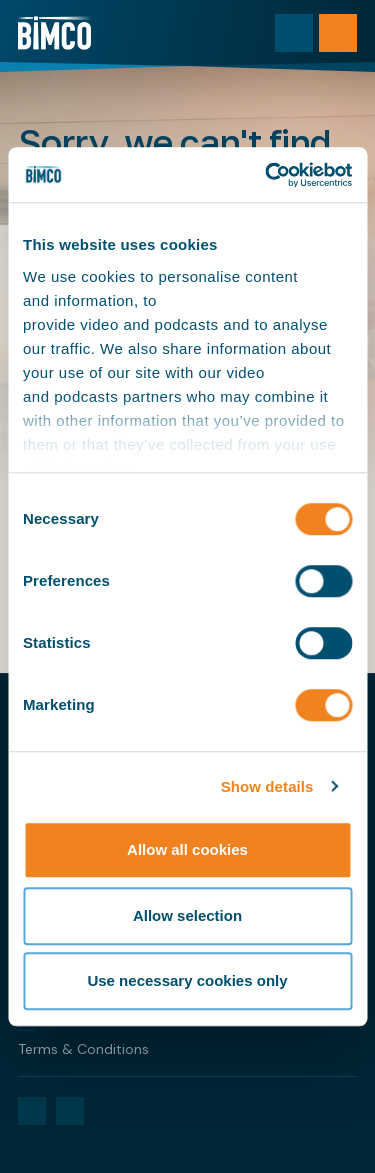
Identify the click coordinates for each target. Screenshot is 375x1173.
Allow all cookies (187, 849)
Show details (267, 786)
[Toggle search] (294, 33)
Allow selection (187, 915)
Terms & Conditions (83, 1049)
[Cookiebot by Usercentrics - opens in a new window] (267, 175)
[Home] (54, 33)
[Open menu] (338, 33)
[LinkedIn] (32, 1111)
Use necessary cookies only (187, 980)
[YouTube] (70, 1111)
